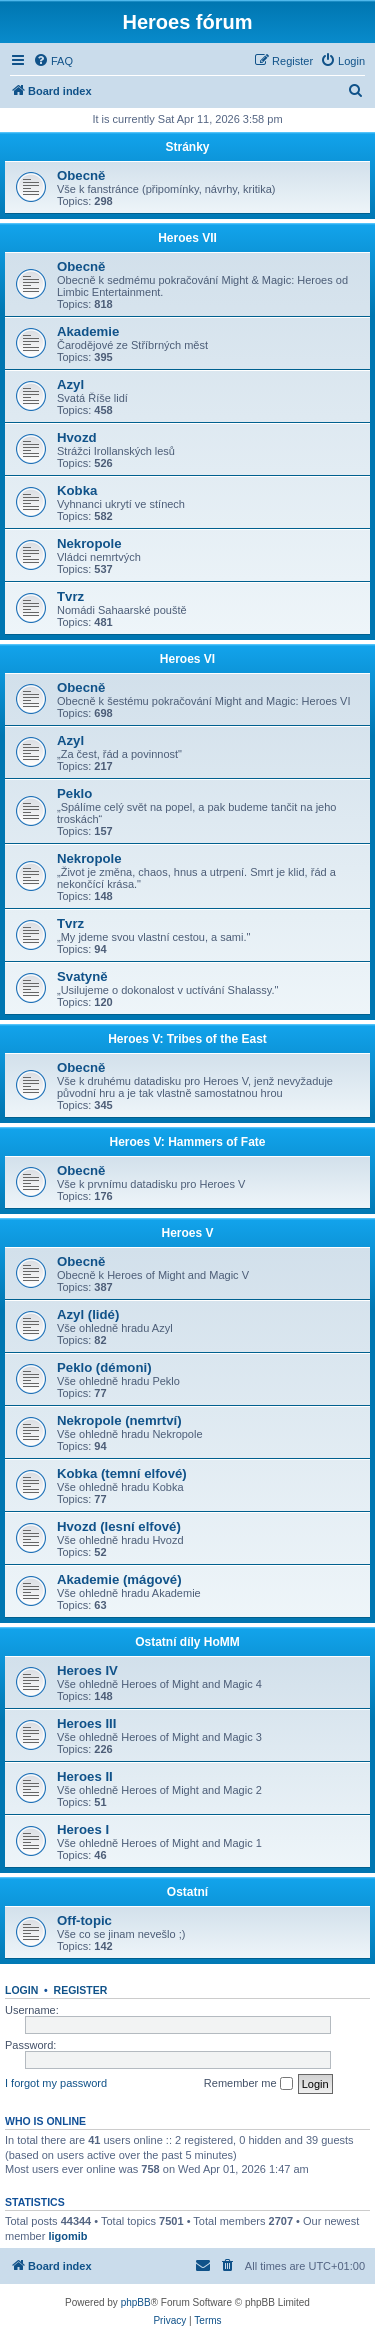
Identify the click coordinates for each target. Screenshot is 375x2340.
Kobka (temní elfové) (122, 1473)
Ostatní (187, 1892)
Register (81, 1990)
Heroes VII (187, 238)
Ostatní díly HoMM (187, 1642)
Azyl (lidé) (88, 1314)
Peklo (74, 793)
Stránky (187, 147)
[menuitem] (53, 61)
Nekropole (89, 543)
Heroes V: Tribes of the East (187, 1039)
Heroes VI (187, 659)
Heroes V (187, 1233)
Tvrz (70, 596)
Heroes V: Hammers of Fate (187, 1142)
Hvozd (77, 437)
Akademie (88, 331)
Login (21, 1990)
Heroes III (86, 1723)
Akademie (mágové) (119, 1579)
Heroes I (83, 1829)
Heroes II (85, 1776)
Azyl (70, 384)
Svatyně (82, 976)
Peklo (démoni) (104, 1367)
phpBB (136, 2302)
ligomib (67, 2236)
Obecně (81, 175)
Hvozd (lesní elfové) (119, 1526)
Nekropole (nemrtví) (119, 1420)
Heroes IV (87, 1670)
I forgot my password (56, 2083)
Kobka (77, 490)
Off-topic (84, 1920)
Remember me (248, 2084)
